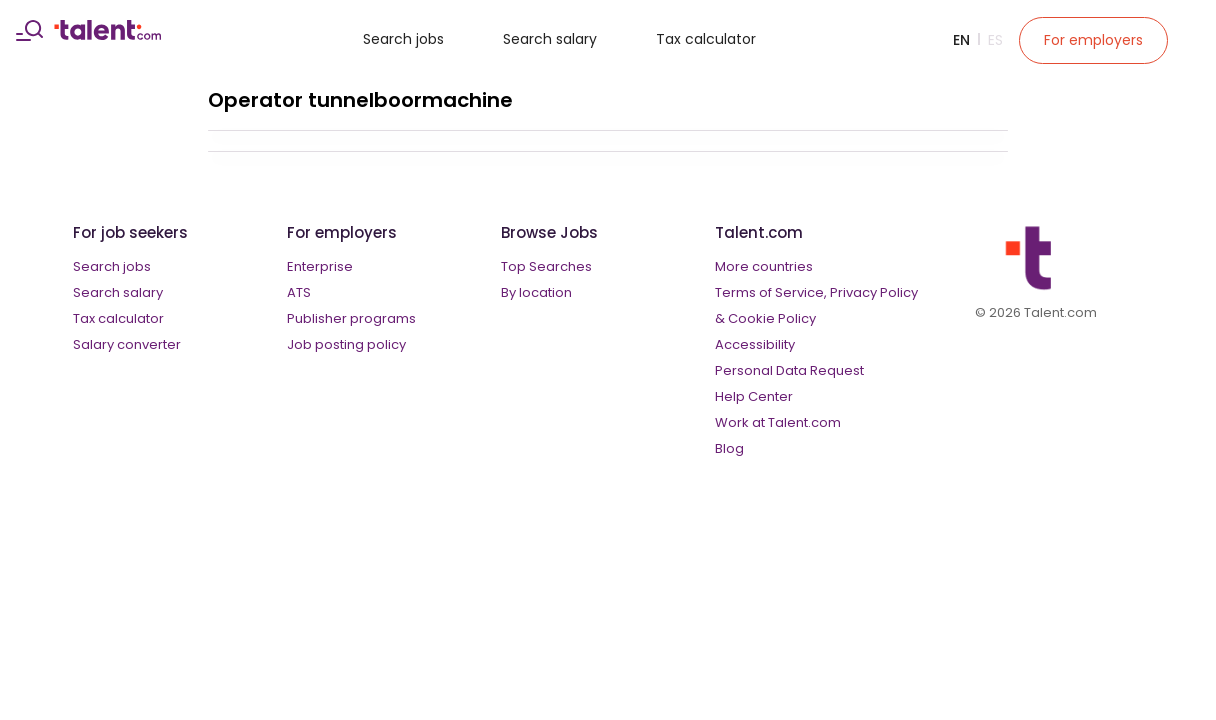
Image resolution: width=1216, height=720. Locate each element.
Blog (729, 448)
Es (995, 40)
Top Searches (546, 266)
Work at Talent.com (778, 422)
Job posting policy (346, 344)
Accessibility (755, 344)
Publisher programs (351, 318)
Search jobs (403, 39)
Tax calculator (706, 39)
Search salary (550, 39)
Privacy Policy (874, 292)
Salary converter (127, 344)
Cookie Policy (772, 318)
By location (536, 292)
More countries (764, 266)
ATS (299, 292)
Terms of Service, (771, 292)
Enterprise (320, 266)
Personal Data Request (789, 370)
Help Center (754, 396)
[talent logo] (107, 35)
